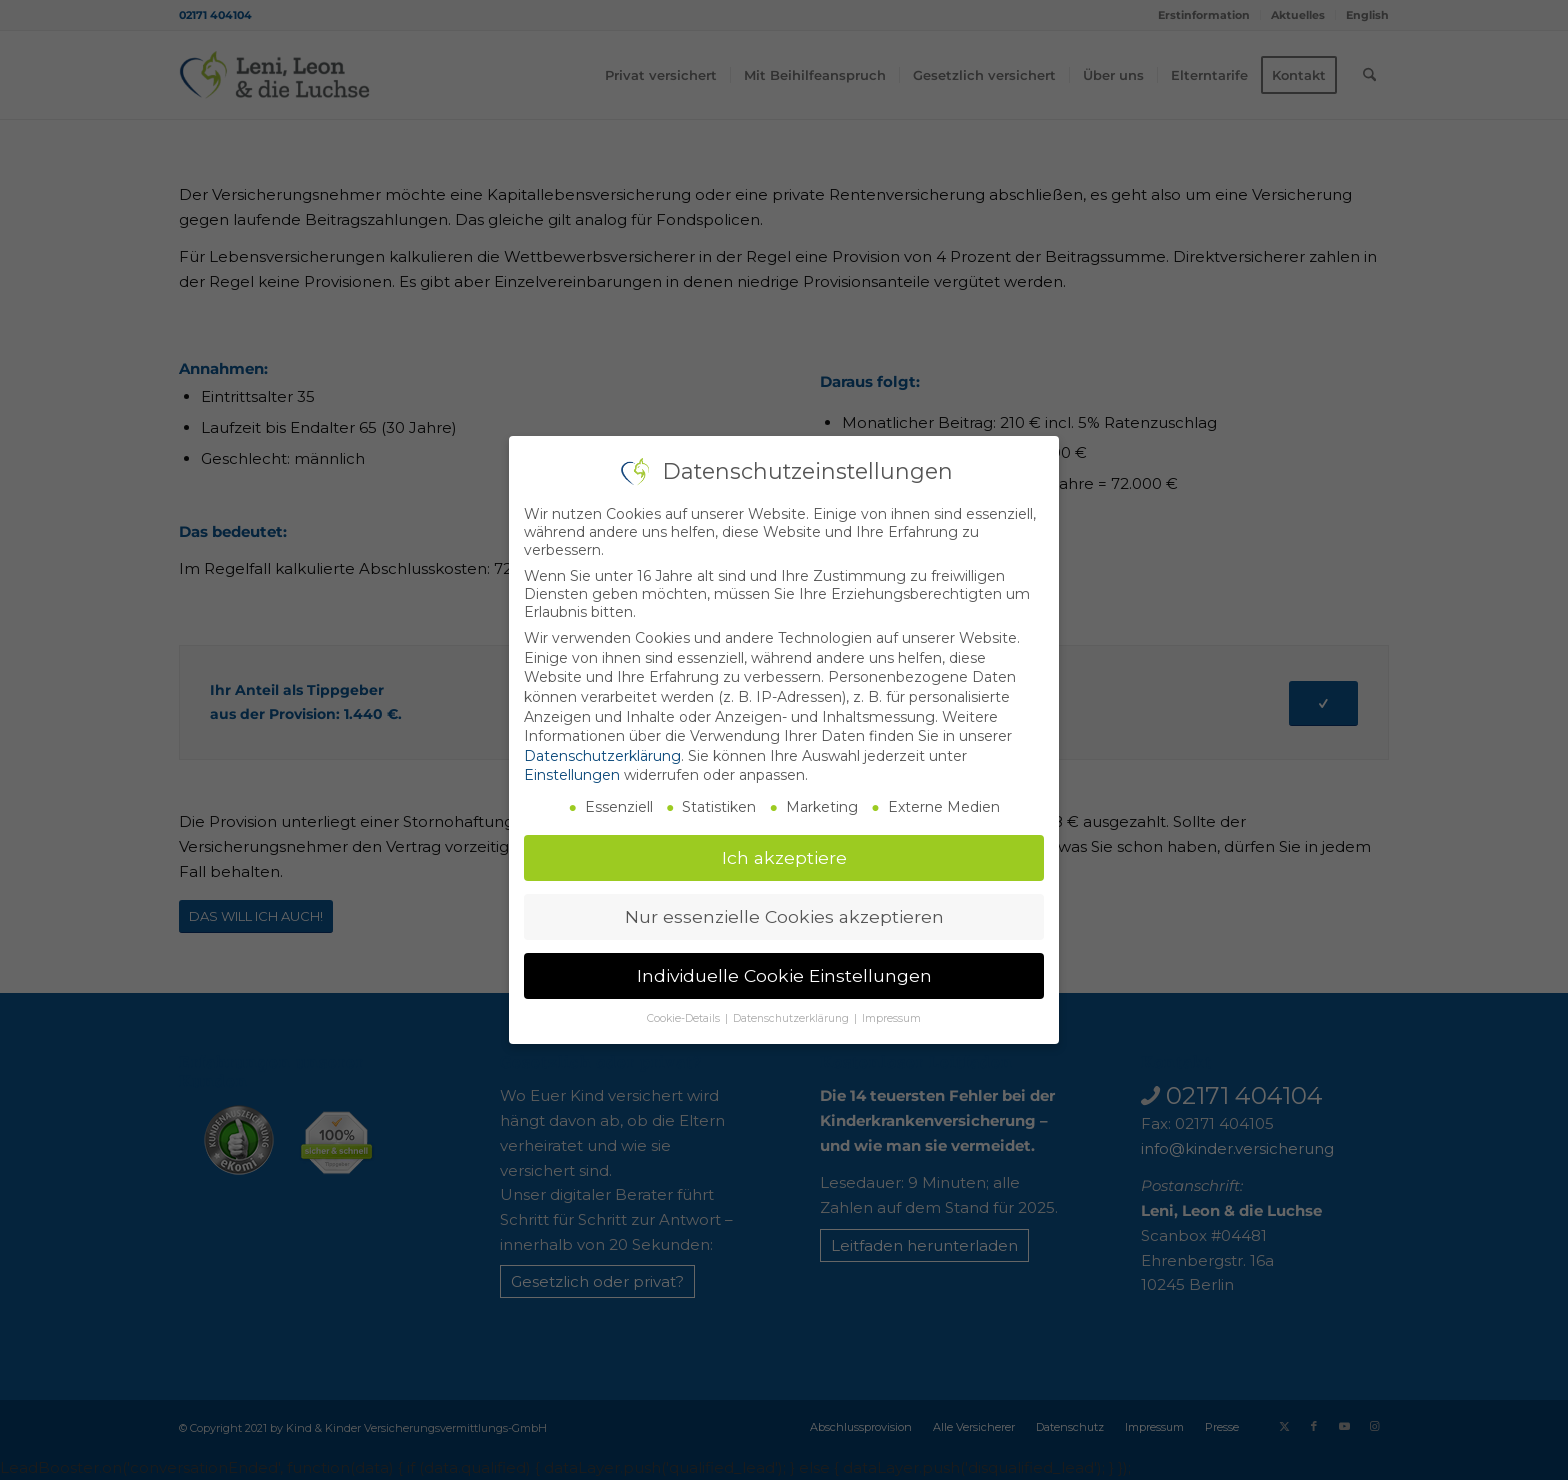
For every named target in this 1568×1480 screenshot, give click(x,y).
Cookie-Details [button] (685, 1018)
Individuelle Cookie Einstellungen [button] (784, 975)
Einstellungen (572, 775)
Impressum (891, 1018)
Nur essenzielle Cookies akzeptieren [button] (784, 916)
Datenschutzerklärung (602, 756)
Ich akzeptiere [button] (784, 857)
